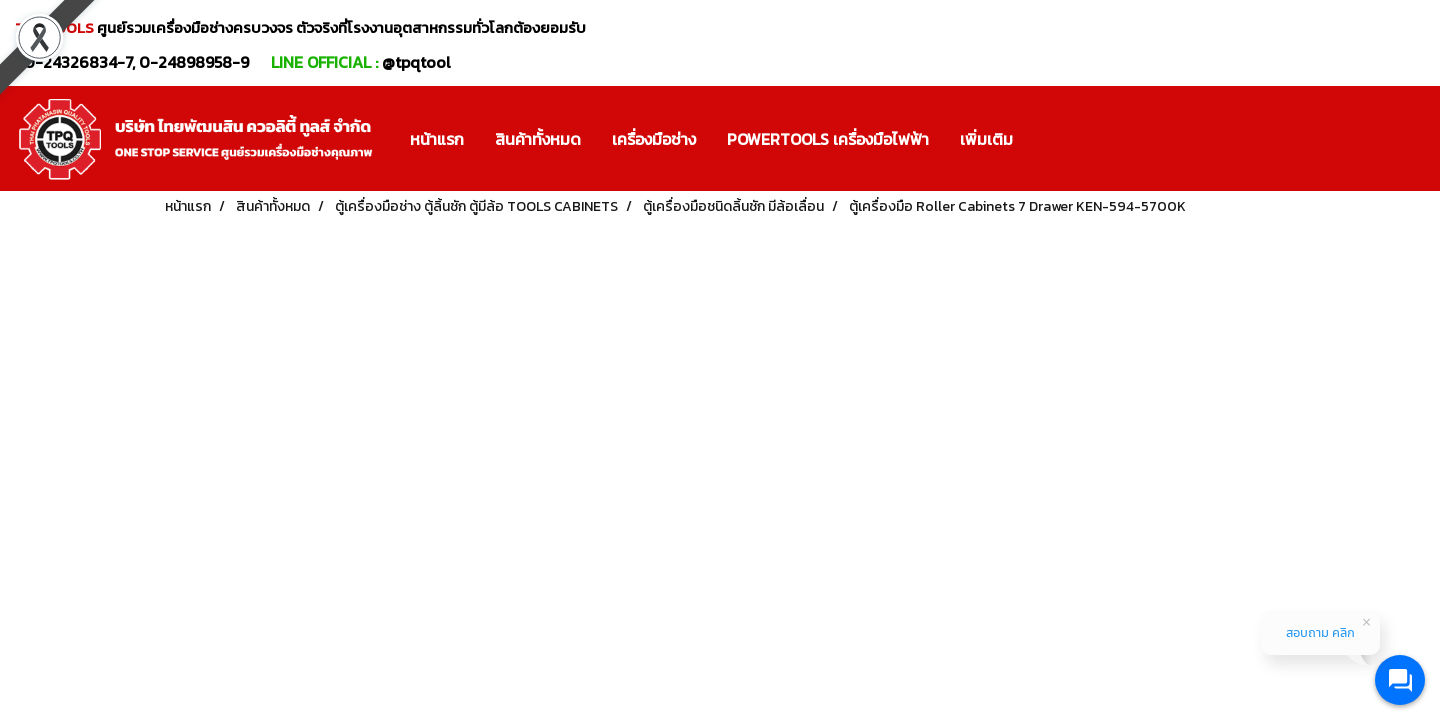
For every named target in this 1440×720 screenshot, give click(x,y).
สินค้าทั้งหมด (538, 139)
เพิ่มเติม (986, 139)
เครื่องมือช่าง (654, 139)
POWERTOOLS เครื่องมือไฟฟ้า (828, 139)
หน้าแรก (437, 139)
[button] (1046, 139)
